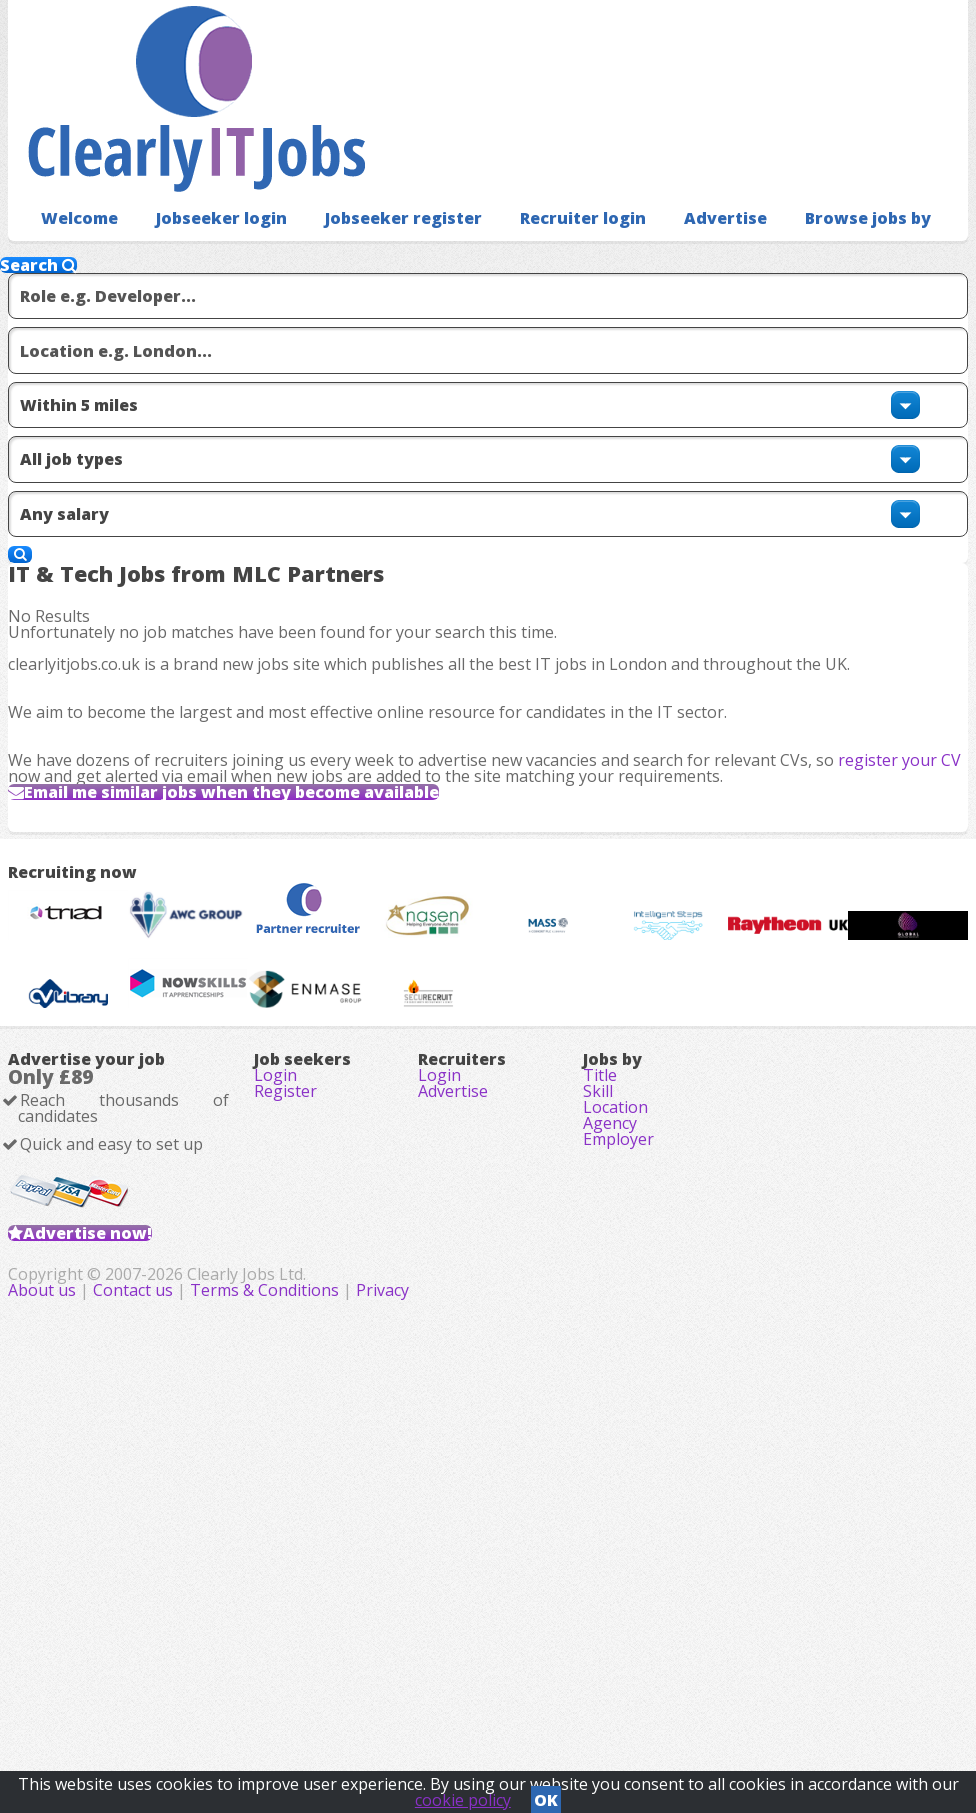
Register (285, 1396)
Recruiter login (543, 185)
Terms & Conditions (544, 1703)
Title (600, 1368)
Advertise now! (119, 1580)
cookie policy (463, 1794)
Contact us (415, 1703)
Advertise (676, 185)
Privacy (662, 1703)
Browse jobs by (809, 185)
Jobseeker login (207, 185)
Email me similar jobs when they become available (285, 814)
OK (546, 1794)
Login (275, 1368)
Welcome (74, 185)
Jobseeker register (376, 185)
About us (324, 1703)
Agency (610, 1452)
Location (615, 1424)
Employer (618, 1480)
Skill (598, 1396)
